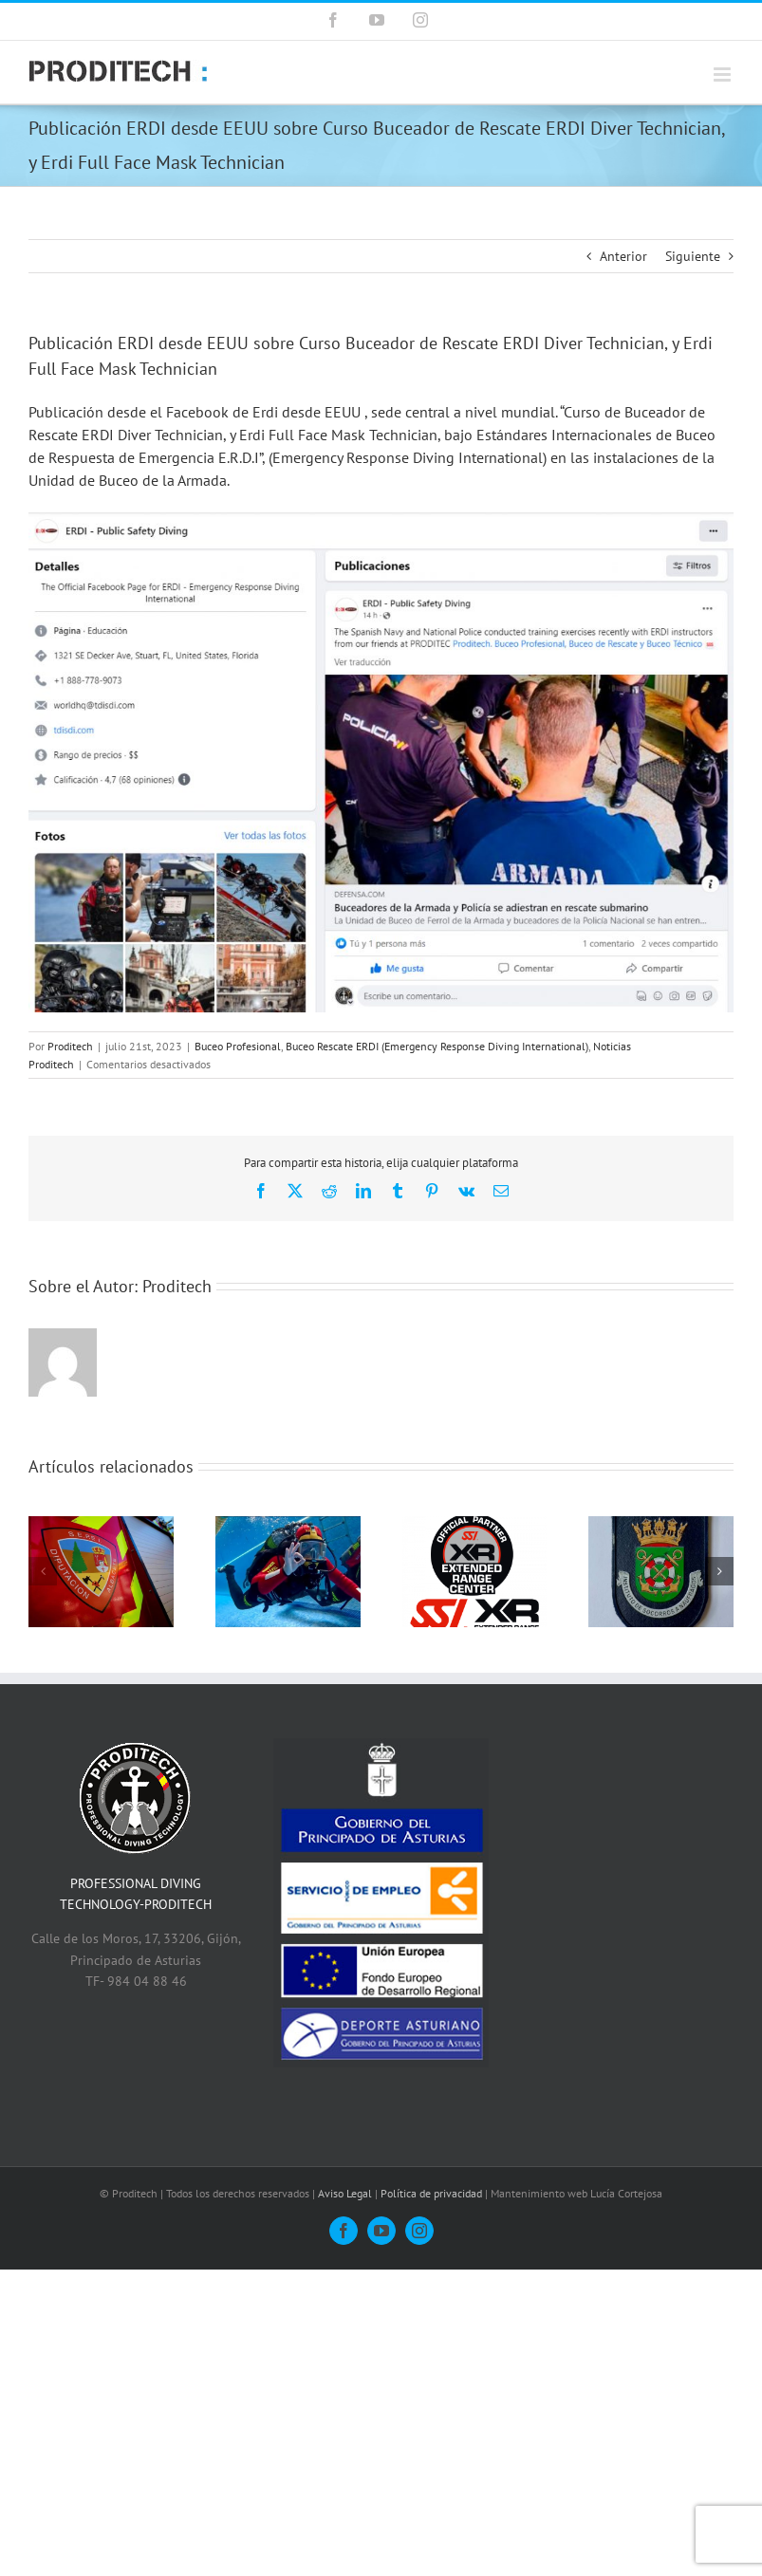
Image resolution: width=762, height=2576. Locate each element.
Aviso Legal (345, 2193)
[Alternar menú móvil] (724, 74)
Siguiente (692, 256)
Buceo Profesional (238, 1046)
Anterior (623, 256)
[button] (42, 1571)
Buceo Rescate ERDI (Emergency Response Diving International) (437, 1046)
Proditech (70, 1046)
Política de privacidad (431, 2193)
